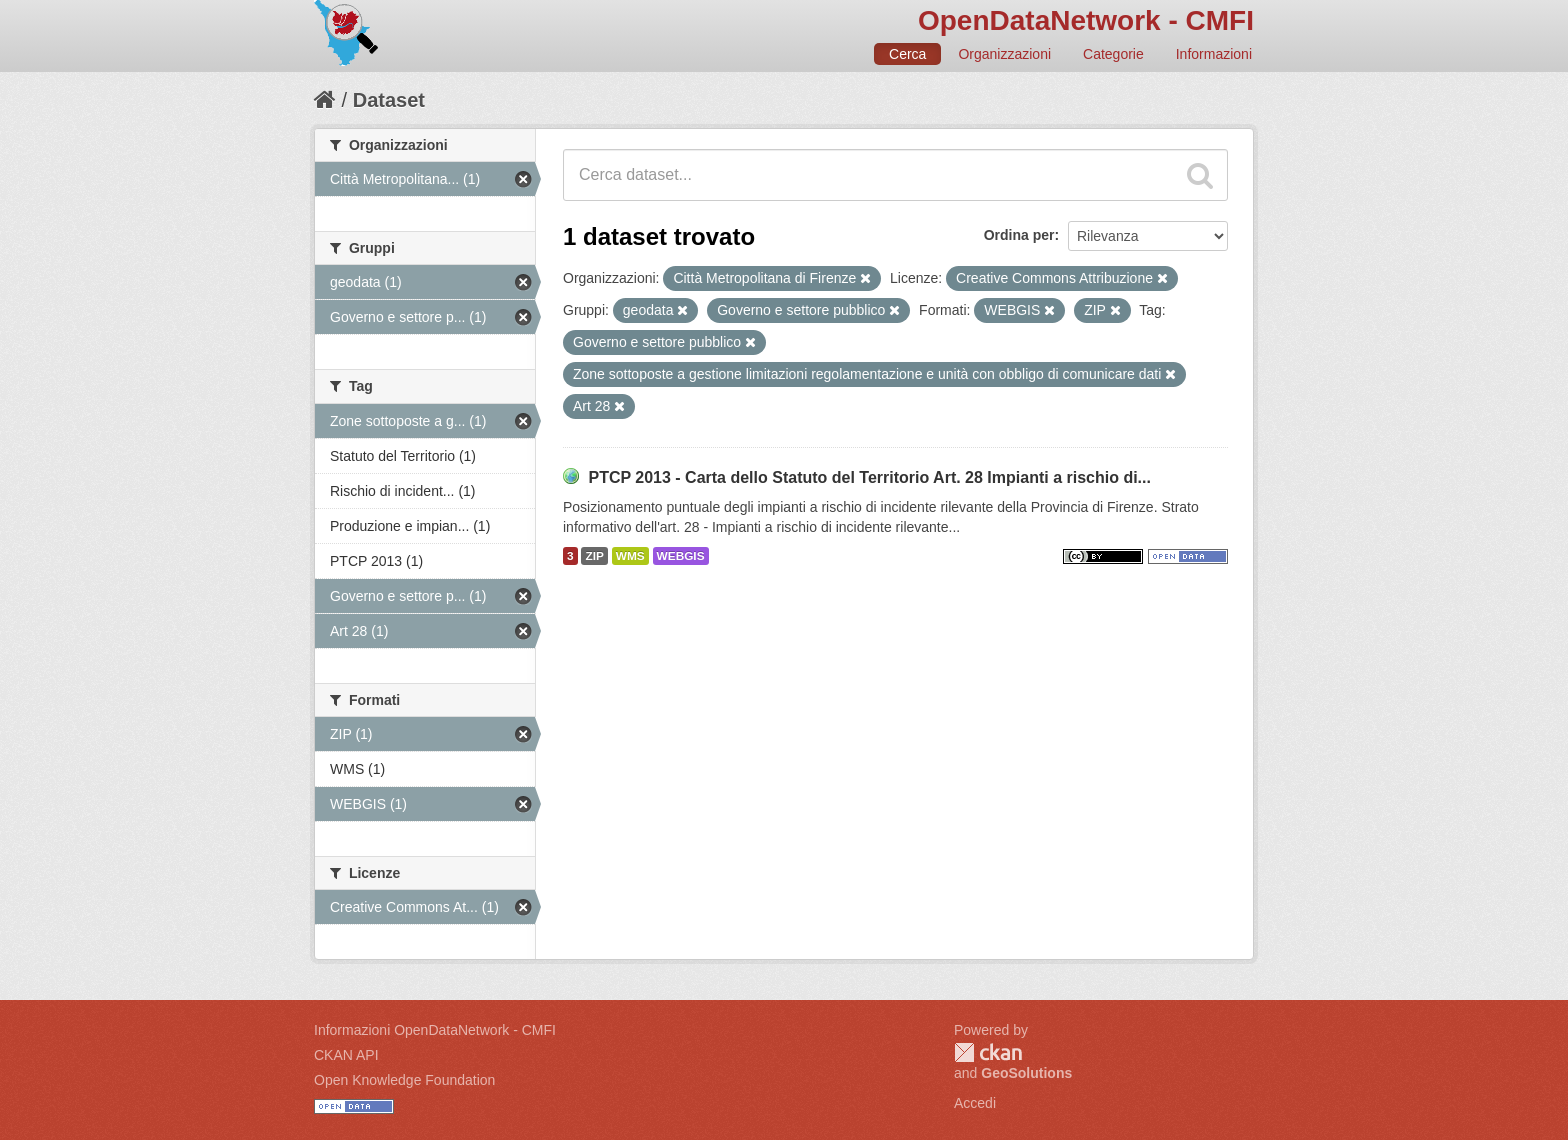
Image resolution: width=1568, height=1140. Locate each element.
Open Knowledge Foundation (404, 1080)
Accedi (975, 1103)
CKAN (988, 1052)
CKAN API (346, 1055)
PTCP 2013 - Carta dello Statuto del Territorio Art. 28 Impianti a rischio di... (869, 477)
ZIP (594, 556)
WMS (630, 556)
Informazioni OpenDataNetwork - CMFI (435, 1030)
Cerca (907, 54)
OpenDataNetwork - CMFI (1086, 20)
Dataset (389, 100)
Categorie (1113, 54)
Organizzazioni (1004, 54)
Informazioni (1214, 54)
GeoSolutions (1026, 1073)
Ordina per (1019, 235)
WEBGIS (681, 556)
